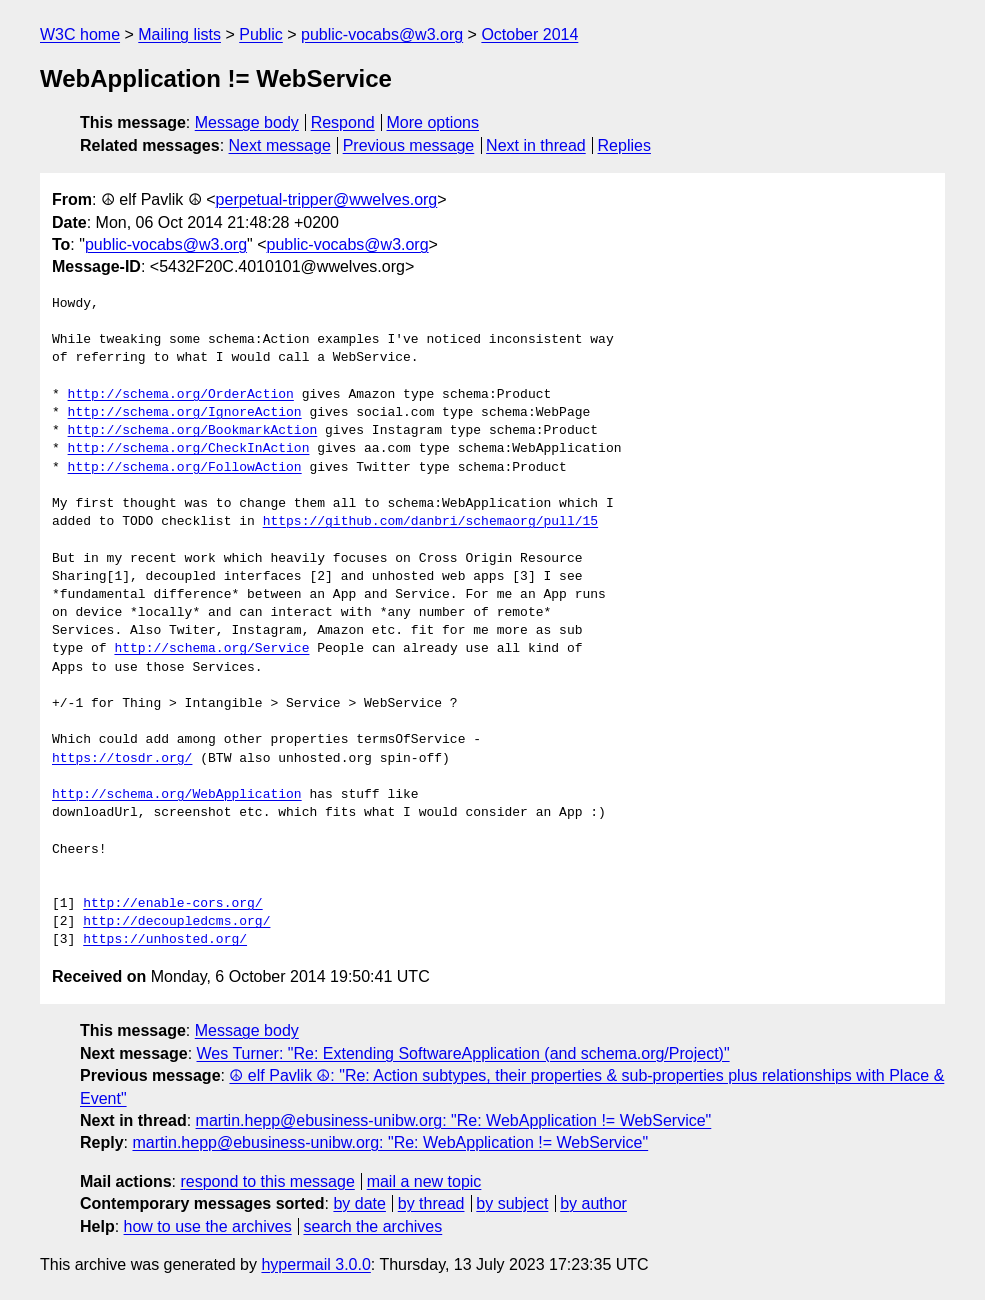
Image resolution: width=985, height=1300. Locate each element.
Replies (624, 145)
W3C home (80, 34)
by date (359, 1203)
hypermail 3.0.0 (315, 1264)
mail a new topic (424, 1181)
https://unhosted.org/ (165, 940)
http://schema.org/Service (211, 649)
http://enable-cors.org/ (172, 904)
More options (433, 122)
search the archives (373, 1226)
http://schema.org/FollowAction (185, 468)
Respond (343, 122)
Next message (280, 145)
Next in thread (536, 145)
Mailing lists (179, 34)
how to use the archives (208, 1226)
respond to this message (267, 1181)
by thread (431, 1203)
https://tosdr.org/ (122, 759)
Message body (247, 122)
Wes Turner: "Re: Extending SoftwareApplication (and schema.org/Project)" (463, 1053)
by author (593, 1203)
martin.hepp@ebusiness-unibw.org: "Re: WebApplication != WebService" (454, 1120)
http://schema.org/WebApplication (177, 795)
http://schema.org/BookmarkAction (193, 431)
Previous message (409, 145)
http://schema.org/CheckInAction (189, 449)
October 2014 (529, 34)
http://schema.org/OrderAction (181, 395)
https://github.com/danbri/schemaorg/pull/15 (430, 522)
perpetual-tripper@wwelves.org (327, 199)
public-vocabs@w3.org (382, 34)
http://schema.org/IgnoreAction (185, 413)
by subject (512, 1203)
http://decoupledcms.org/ (176, 922)
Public (261, 34)
